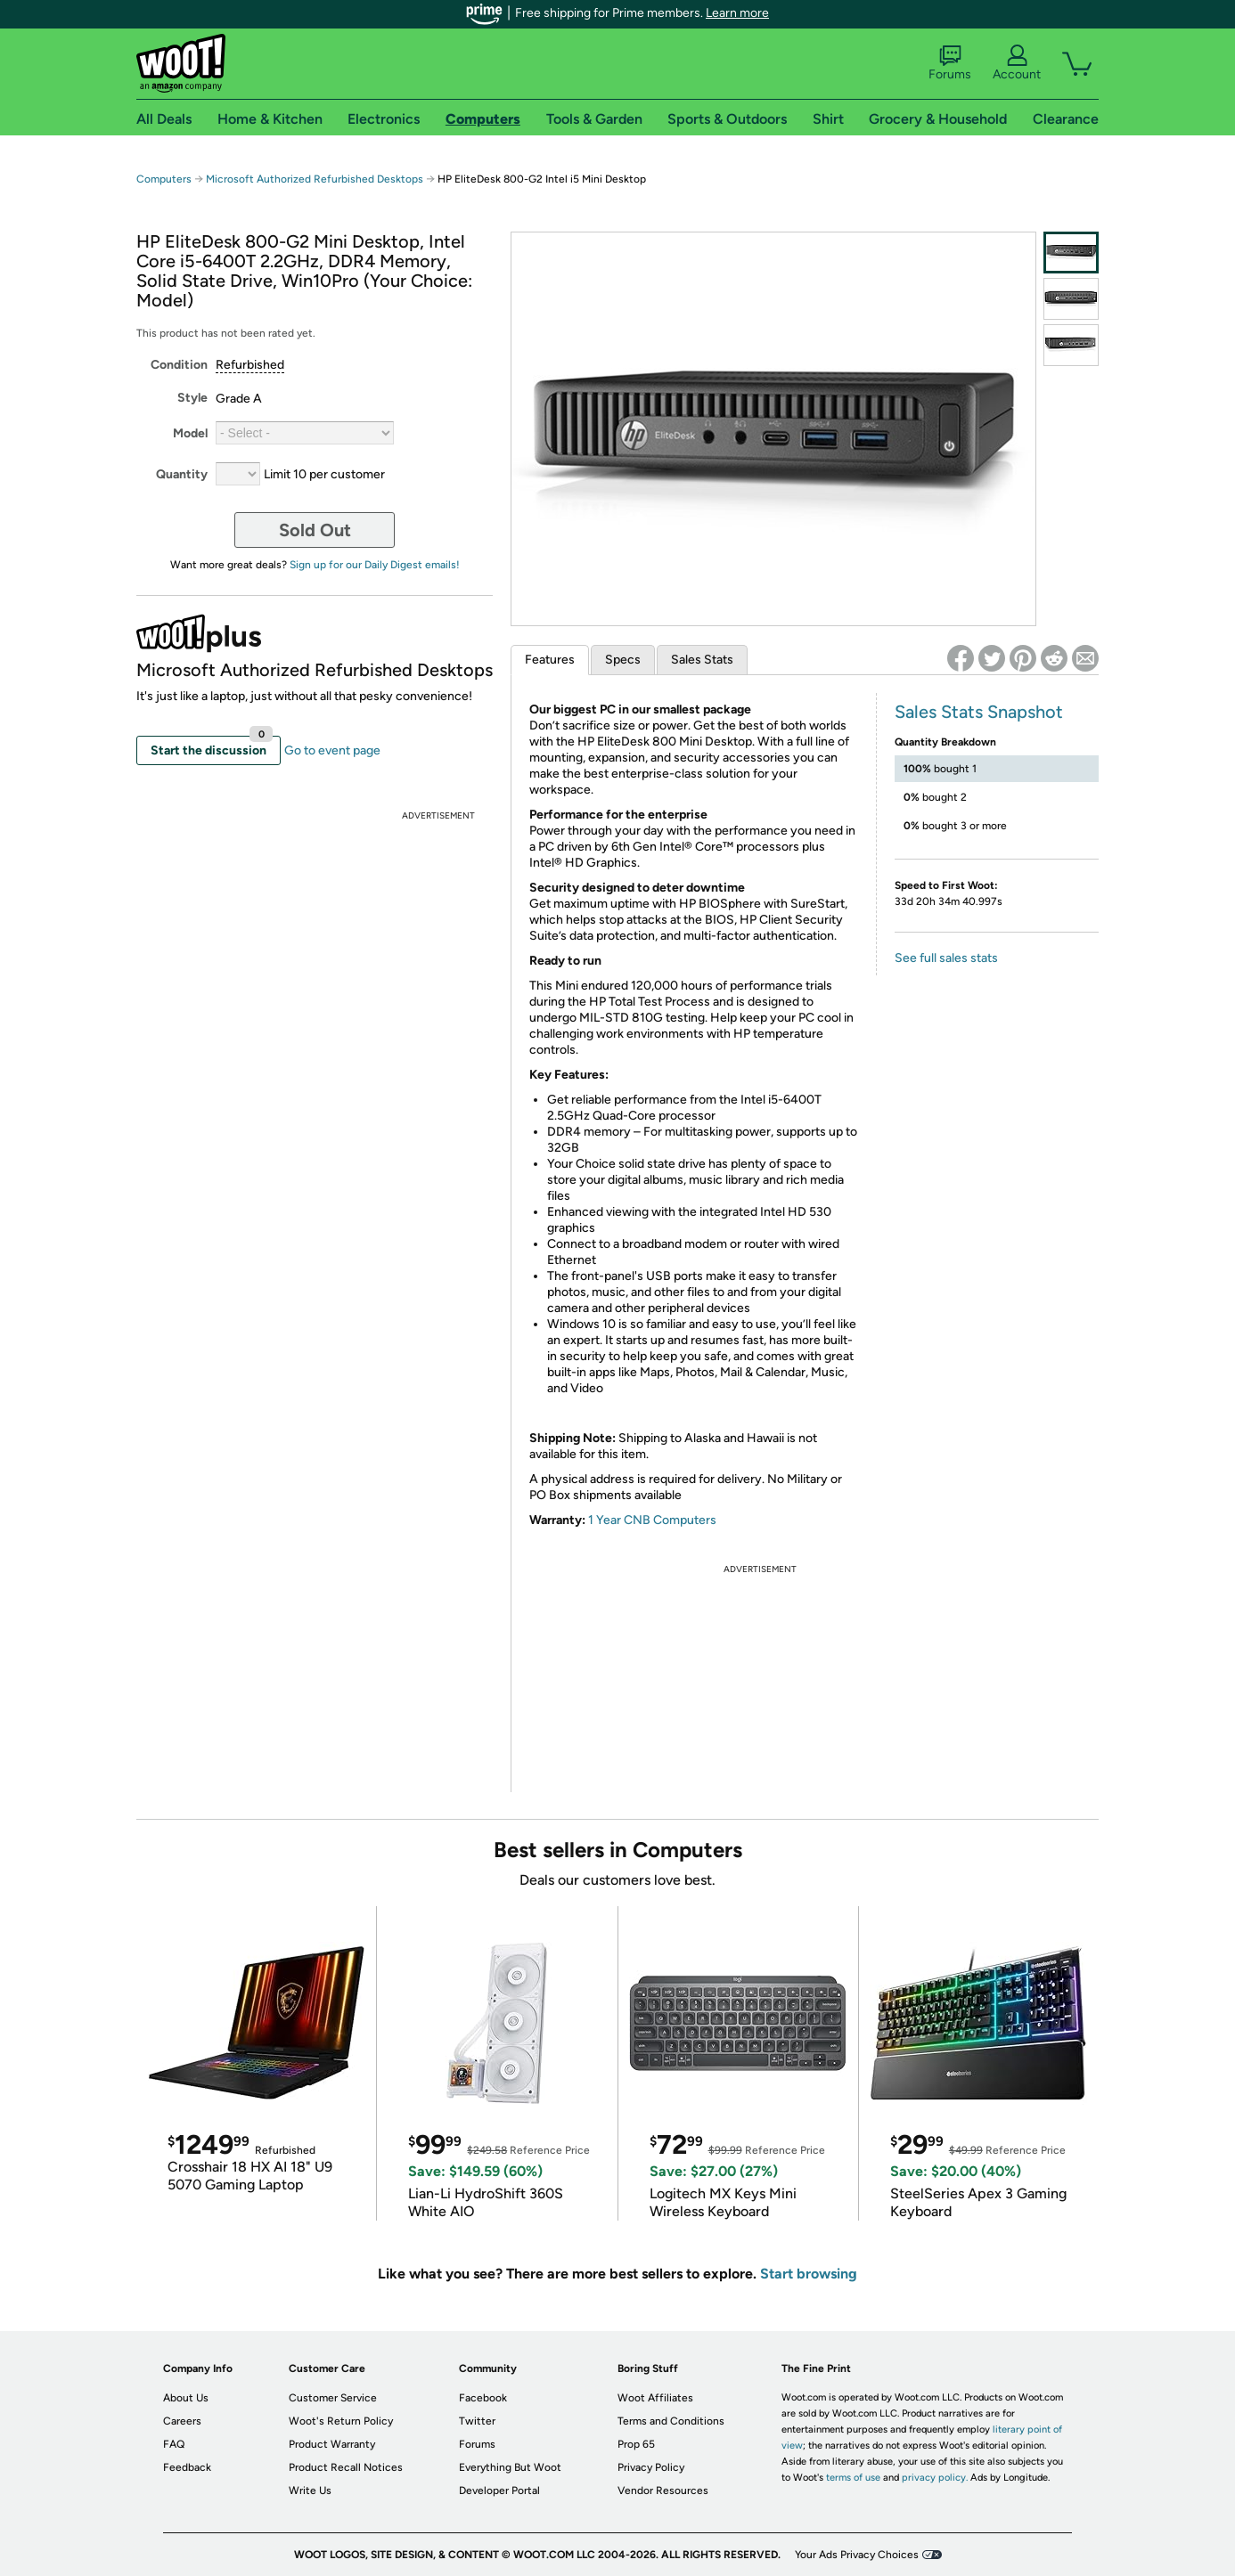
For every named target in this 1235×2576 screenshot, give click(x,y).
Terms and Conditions (671, 2421)
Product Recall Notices (346, 2467)
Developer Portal (499, 2490)
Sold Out (315, 530)
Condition (179, 364)
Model (190, 433)
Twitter (477, 2421)
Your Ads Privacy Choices (857, 2554)
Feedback (187, 2467)
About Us (186, 2398)
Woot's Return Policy (341, 2421)
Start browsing (808, 2273)
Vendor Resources (663, 2490)
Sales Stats (702, 659)
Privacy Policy (651, 2467)
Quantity (182, 474)
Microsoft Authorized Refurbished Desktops (314, 179)
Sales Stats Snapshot (979, 711)
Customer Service (333, 2398)
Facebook (483, 2398)
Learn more (737, 12)
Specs (623, 659)
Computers (164, 179)
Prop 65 (636, 2444)
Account (1017, 63)
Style (192, 397)
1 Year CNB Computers (652, 1520)
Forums (949, 63)
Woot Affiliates (655, 2398)
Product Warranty (332, 2444)
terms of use (853, 2477)
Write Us (310, 2490)
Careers (182, 2421)
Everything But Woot (510, 2467)
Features (550, 659)
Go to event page (332, 750)
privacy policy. (935, 2477)
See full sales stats (946, 958)
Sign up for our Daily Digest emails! (375, 564)
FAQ (173, 2444)
